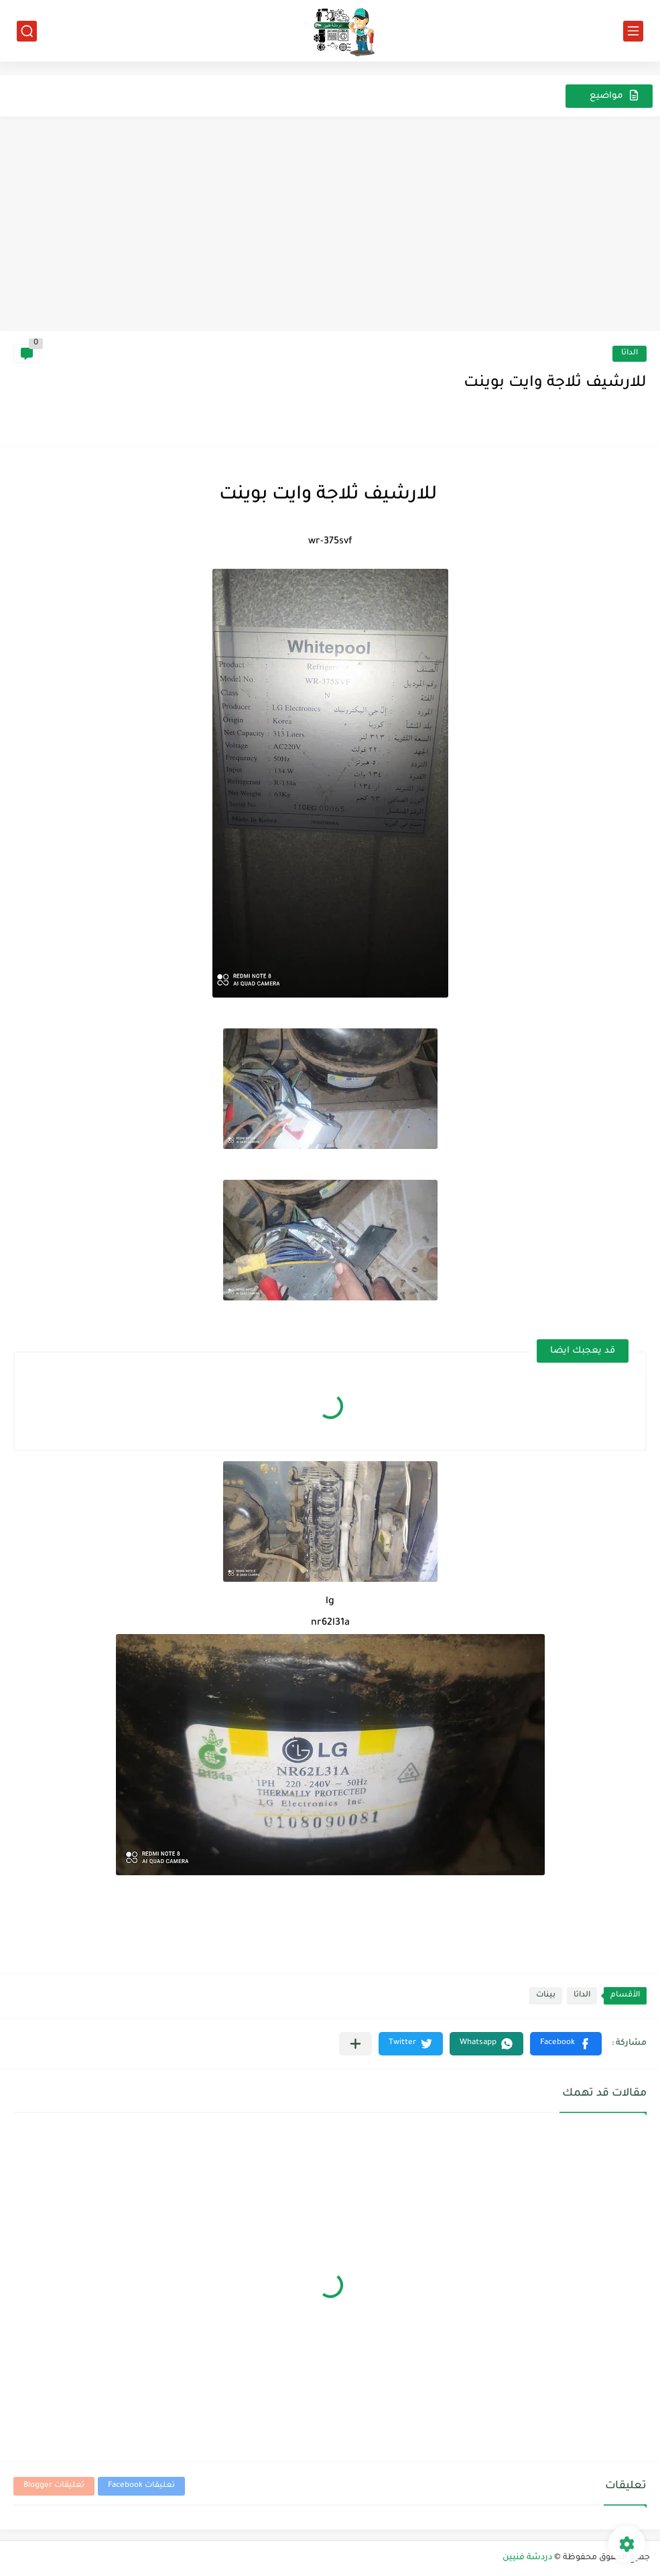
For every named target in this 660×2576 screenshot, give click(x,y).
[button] (566, 2043)
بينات (545, 1995)
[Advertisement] (330, 230)
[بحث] (27, 31)
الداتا (629, 353)
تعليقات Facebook (141, 2486)
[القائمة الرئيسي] (633, 31)
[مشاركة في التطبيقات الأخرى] (355, 2043)
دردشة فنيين (527, 2558)
